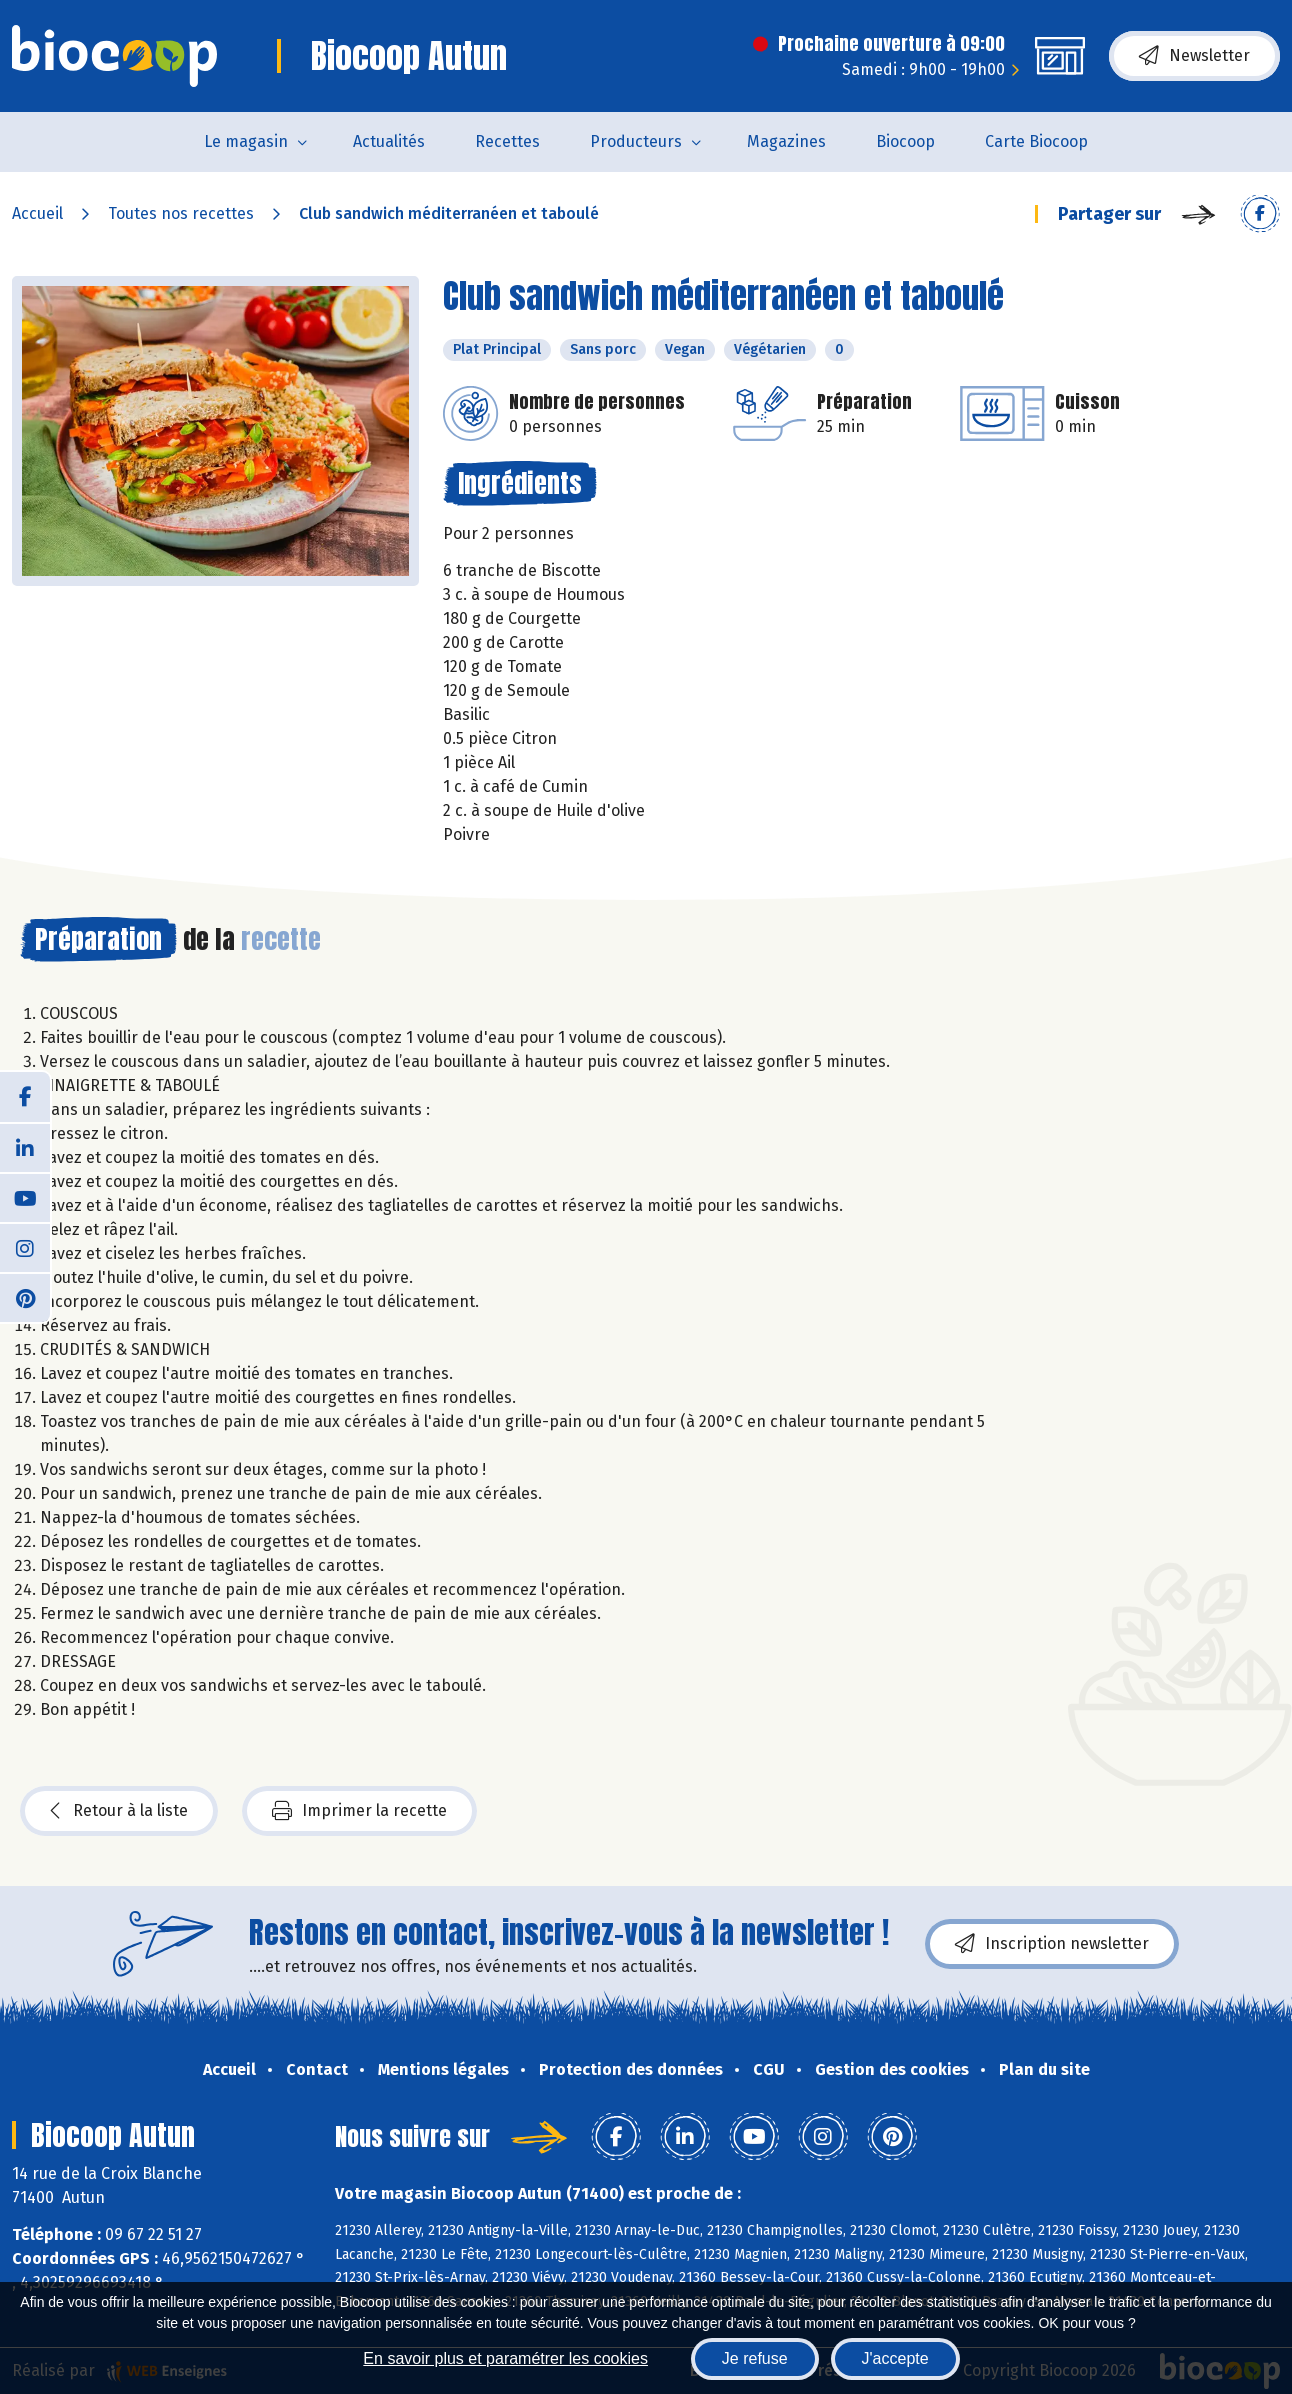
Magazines (786, 141)
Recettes (507, 141)
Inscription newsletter (1052, 1944)
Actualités (389, 141)
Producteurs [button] (636, 141)
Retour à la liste (119, 1811)
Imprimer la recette (359, 1811)
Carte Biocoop (1036, 141)
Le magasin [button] (246, 141)
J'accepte (895, 2358)
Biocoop (905, 141)
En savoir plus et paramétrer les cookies (505, 2358)
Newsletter (1194, 56)
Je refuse (755, 2358)
